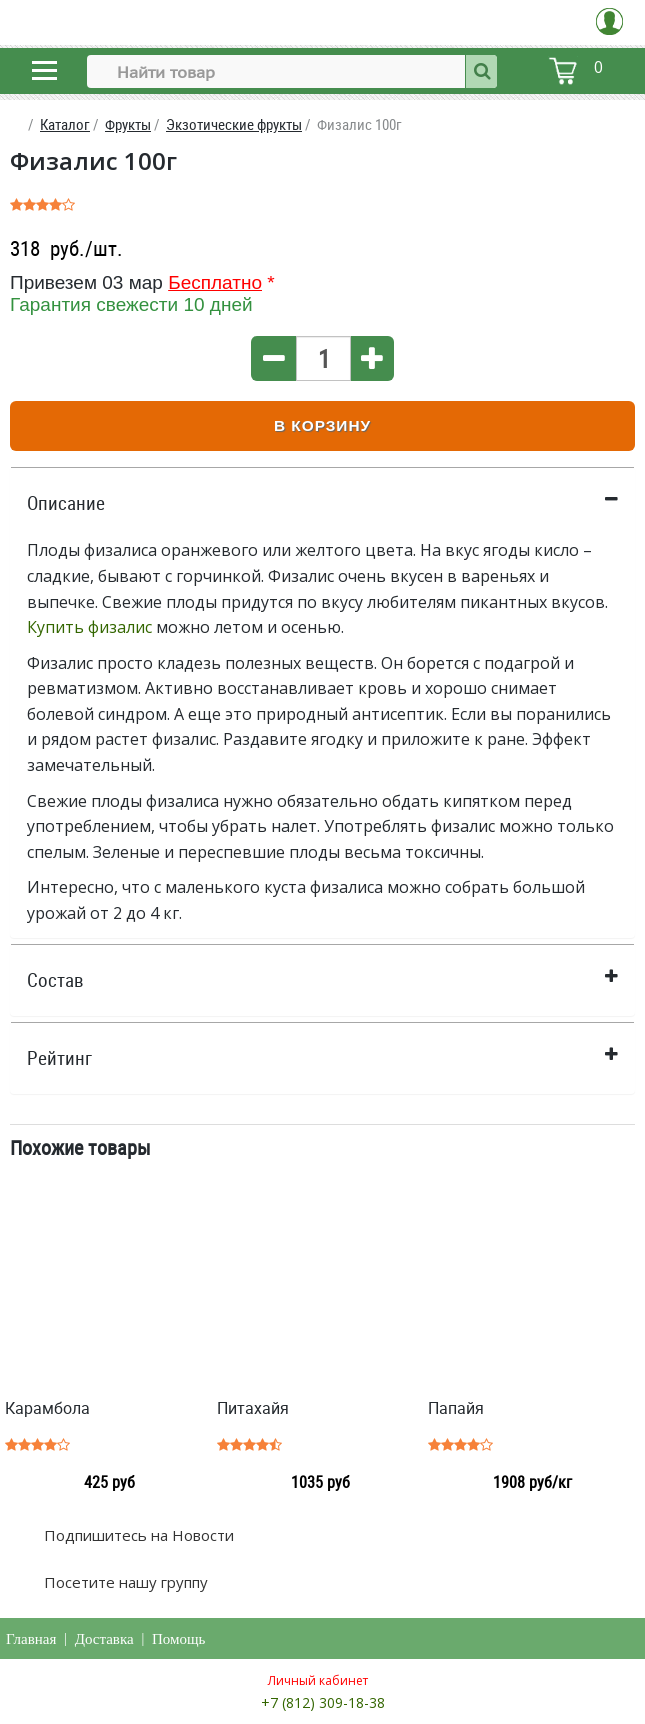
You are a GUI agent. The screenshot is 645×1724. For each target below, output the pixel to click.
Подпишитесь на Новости (137, 1535)
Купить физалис (89, 627)
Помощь (178, 1639)
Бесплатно (215, 282)
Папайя (456, 1408)
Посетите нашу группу (124, 1582)
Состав (55, 980)
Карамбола (47, 1408)
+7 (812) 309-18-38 (323, 1702)
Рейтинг (59, 1058)
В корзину (322, 425)
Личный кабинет (318, 1680)
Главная (31, 1639)
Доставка (104, 1639)
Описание (66, 503)
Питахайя (253, 1408)
